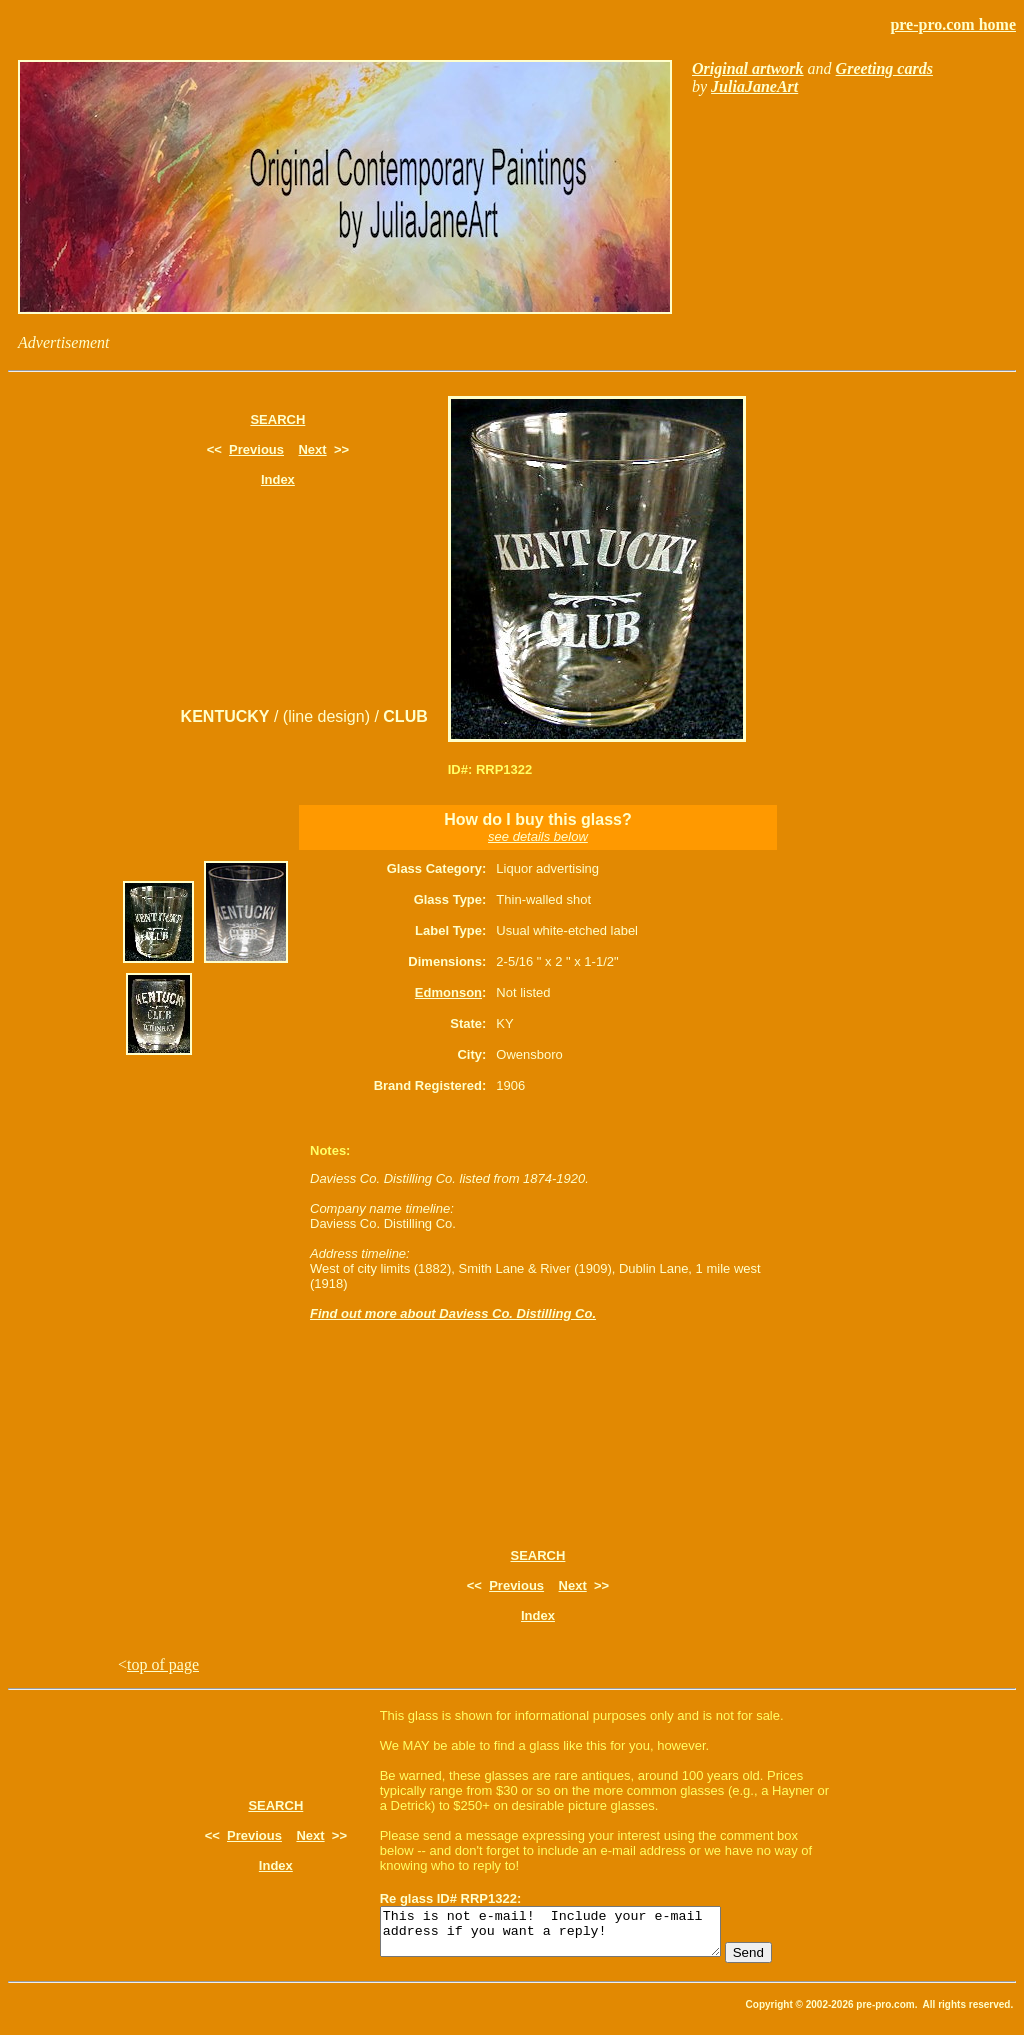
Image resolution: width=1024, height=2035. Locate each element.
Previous (256, 449)
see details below (538, 836)
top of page (163, 1664)
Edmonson (448, 992)
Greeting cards (884, 68)
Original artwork (748, 68)
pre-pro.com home (953, 24)
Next (312, 449)
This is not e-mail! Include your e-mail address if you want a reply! (570, 1936)
